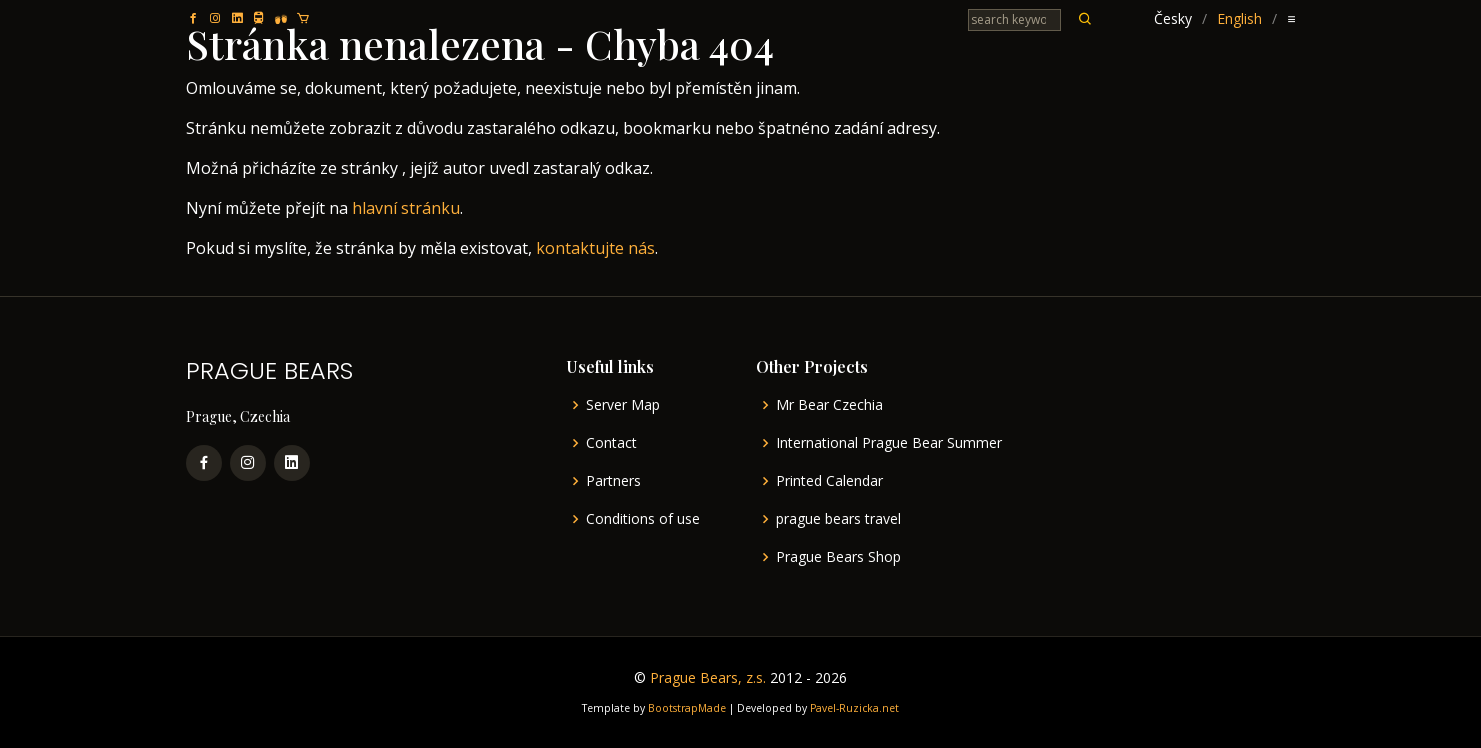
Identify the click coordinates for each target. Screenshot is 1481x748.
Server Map (623, 405)
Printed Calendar (829, 481)
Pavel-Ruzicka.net (854, 708)
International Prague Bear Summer (889, 443)
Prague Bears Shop (838, 557)
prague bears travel (838, 519)
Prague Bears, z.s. (708, 677)
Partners (613, 481)
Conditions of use (643, 519)
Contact (611, 443)
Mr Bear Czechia (829, 405)
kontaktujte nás (595, 248)
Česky (1173, 18)
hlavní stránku (406, 208)
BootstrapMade (687, 708)
